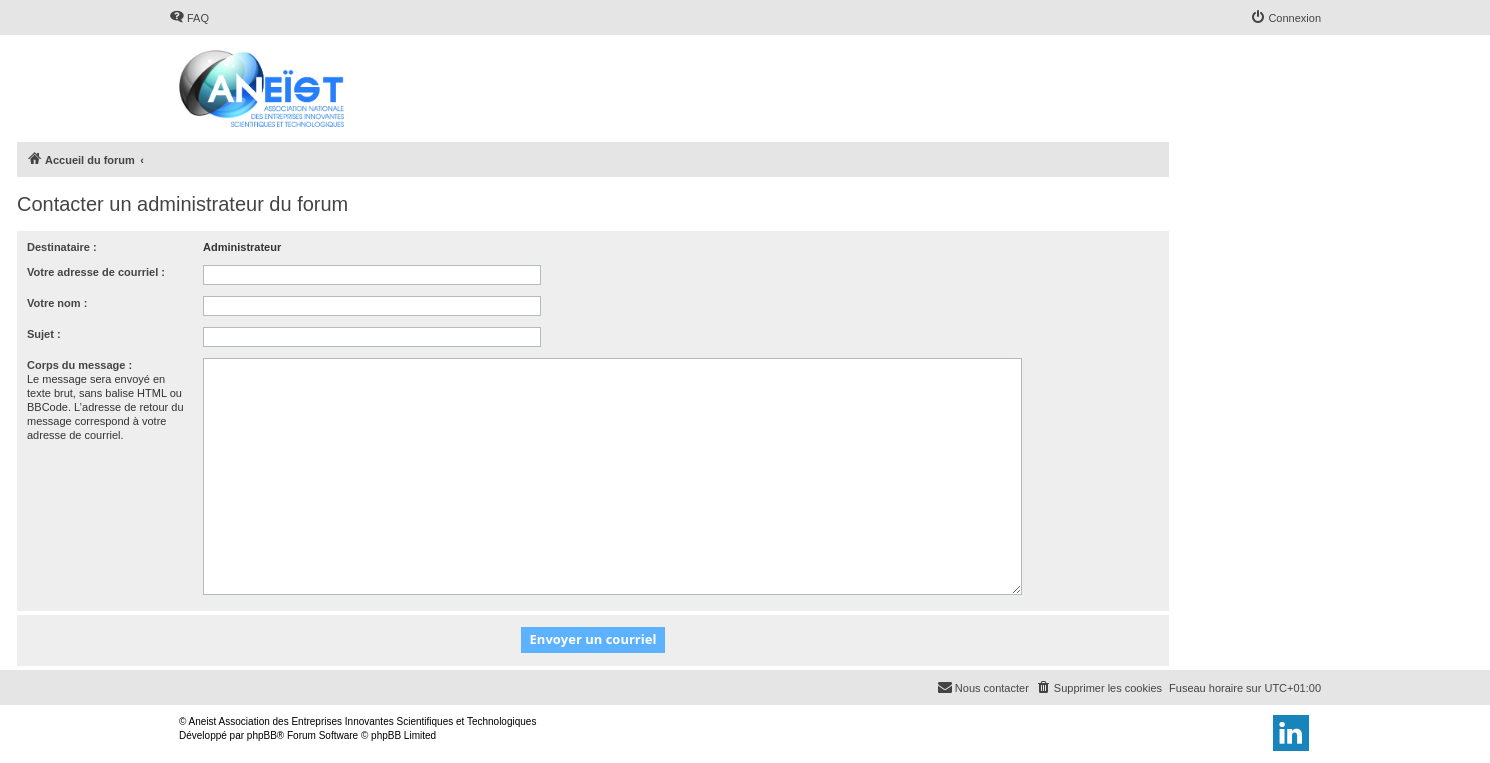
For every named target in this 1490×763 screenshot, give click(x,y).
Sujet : (44, 334)
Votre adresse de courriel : (96, 272)
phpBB (262, 735)
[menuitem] (189, 18)
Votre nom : (57, 303)
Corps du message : (79, 365)
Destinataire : (62, 247)
